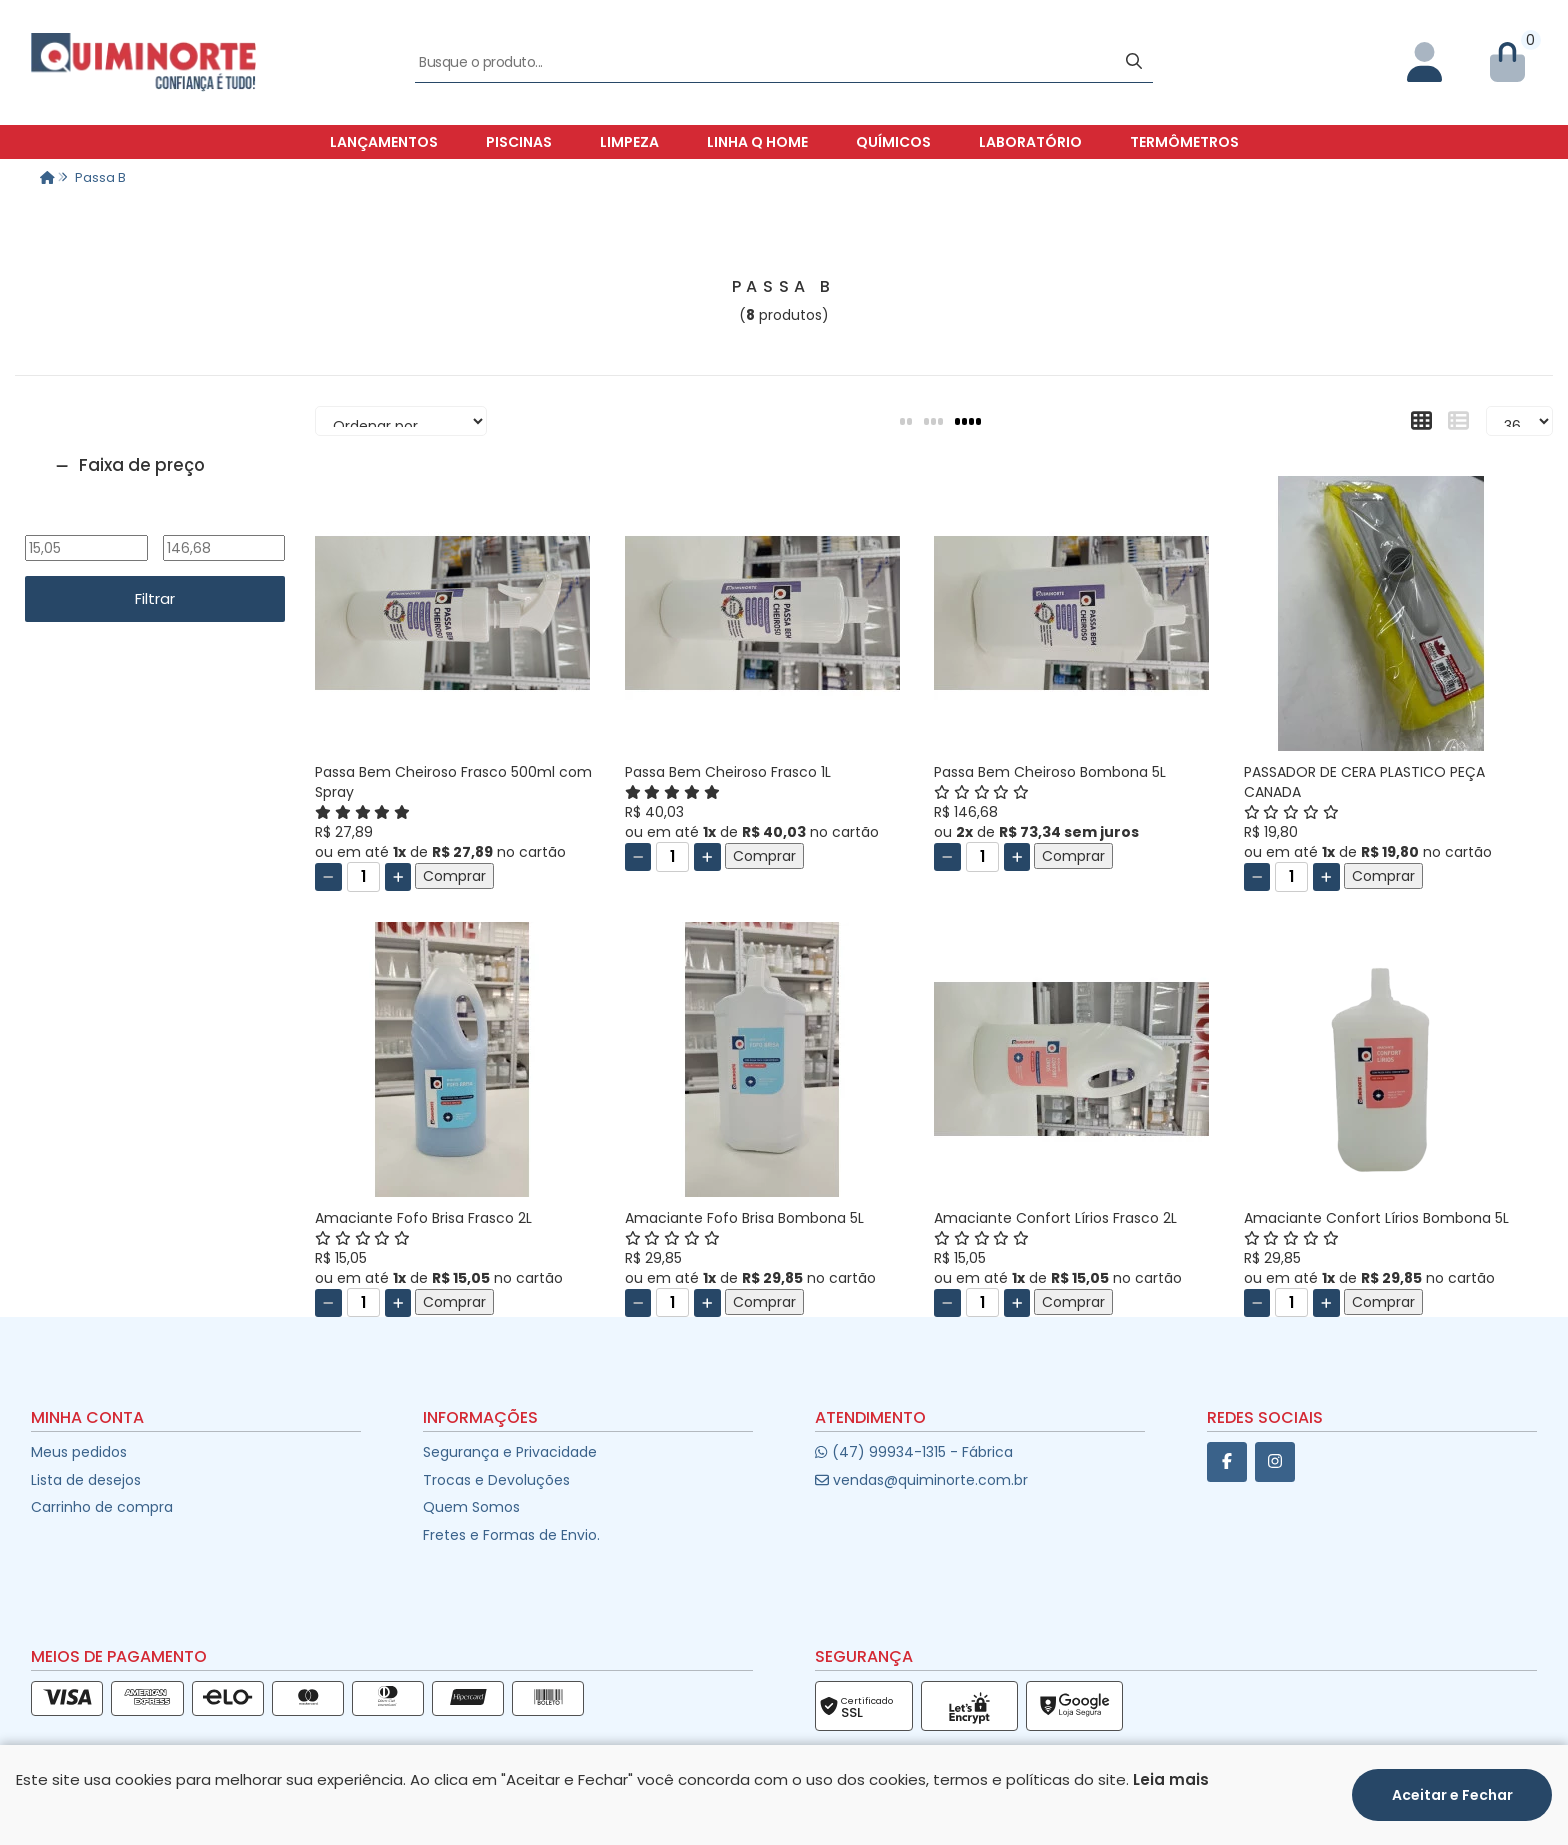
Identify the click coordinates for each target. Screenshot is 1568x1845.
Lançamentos (384, 142)
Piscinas (519, 142)
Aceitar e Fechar (1452, 1795)
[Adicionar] (398, 877)
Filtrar (155, 598)
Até (223, 522)
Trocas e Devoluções (496, 1480)
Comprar (454, 876)
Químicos (893, 142)
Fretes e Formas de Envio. (511, 1535)
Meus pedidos (79, 1452)
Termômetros (1184, 142)
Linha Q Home (757, 142)
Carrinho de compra (102, 1507)
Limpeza (629, 142)
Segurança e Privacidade (510, 1452)
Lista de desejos (86, 1480)
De (86, 522)
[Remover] (328, 877)
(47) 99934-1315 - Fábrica (913, 1452)
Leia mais (1171, 1779)
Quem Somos (471, 1507)
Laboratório (1030, 142)
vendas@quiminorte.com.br (921, 1480)
